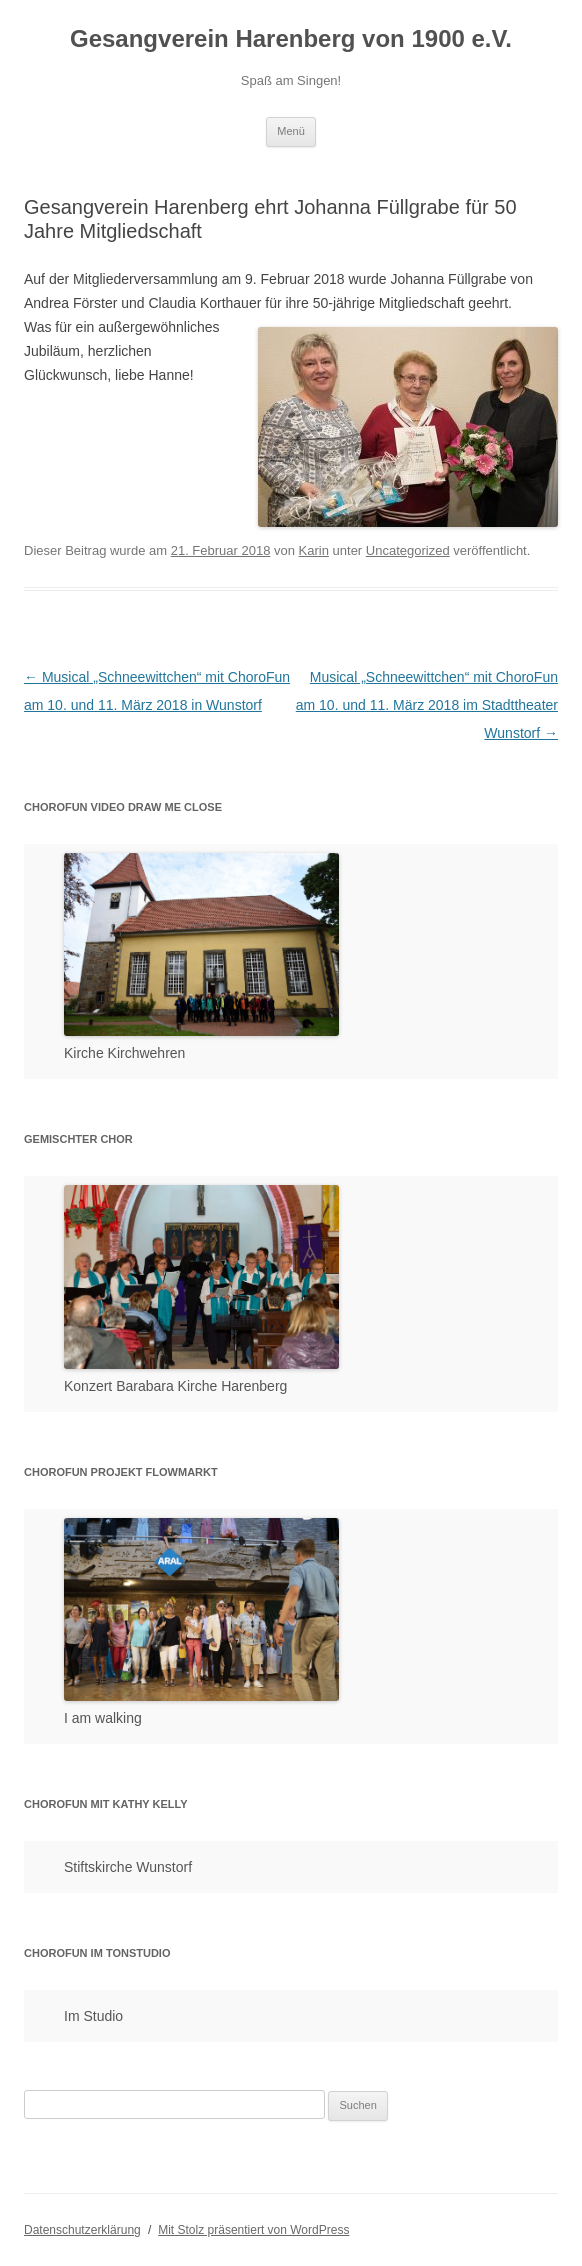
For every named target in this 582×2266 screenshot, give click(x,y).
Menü (291, 131)
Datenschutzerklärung (82, 2230)
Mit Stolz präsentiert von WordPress (253, 2230)
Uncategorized (408, 550)
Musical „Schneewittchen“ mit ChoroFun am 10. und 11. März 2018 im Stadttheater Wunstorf (427, 705)
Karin (314, 550)
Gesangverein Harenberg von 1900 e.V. (291, 38)
